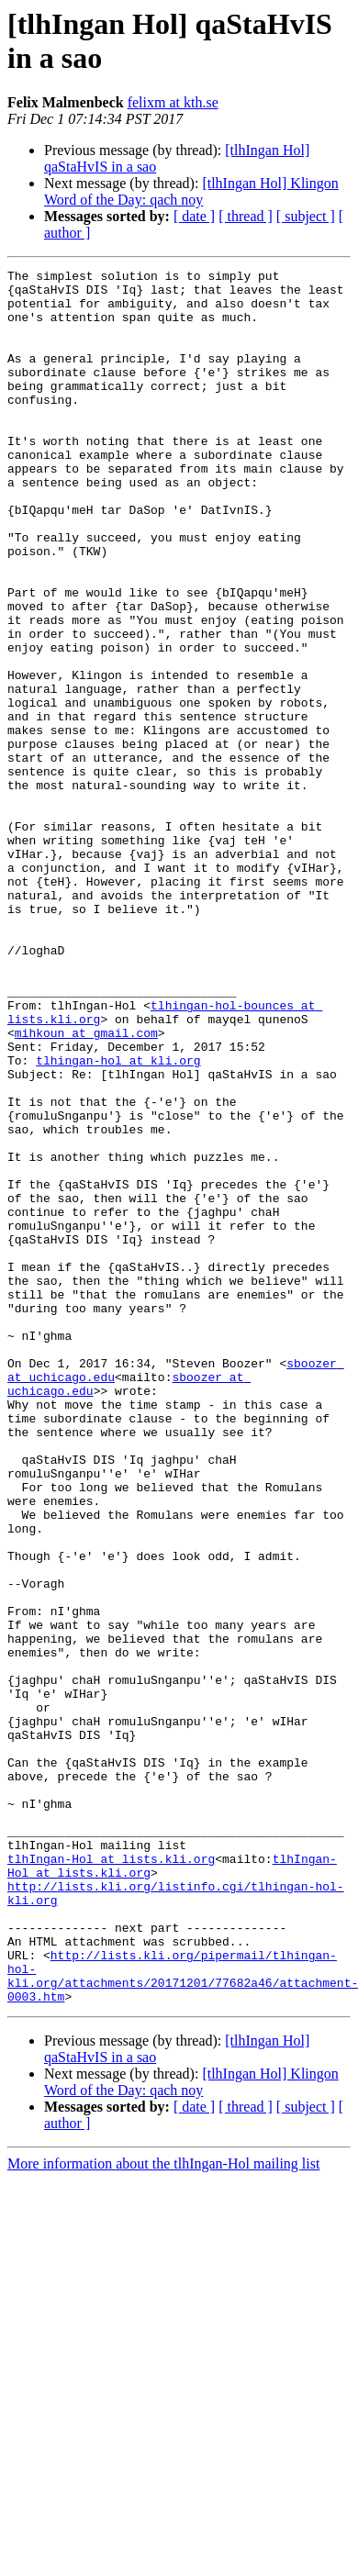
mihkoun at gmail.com (86, 1186)
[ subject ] (305, 216)
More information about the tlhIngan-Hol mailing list (163, 2510)
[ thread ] (245, 216)
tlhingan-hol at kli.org (118, 1219)
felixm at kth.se (173, 102)
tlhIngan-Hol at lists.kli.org (111, 2177)
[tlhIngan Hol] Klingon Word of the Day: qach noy (191, 191)
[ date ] (194, 216)
